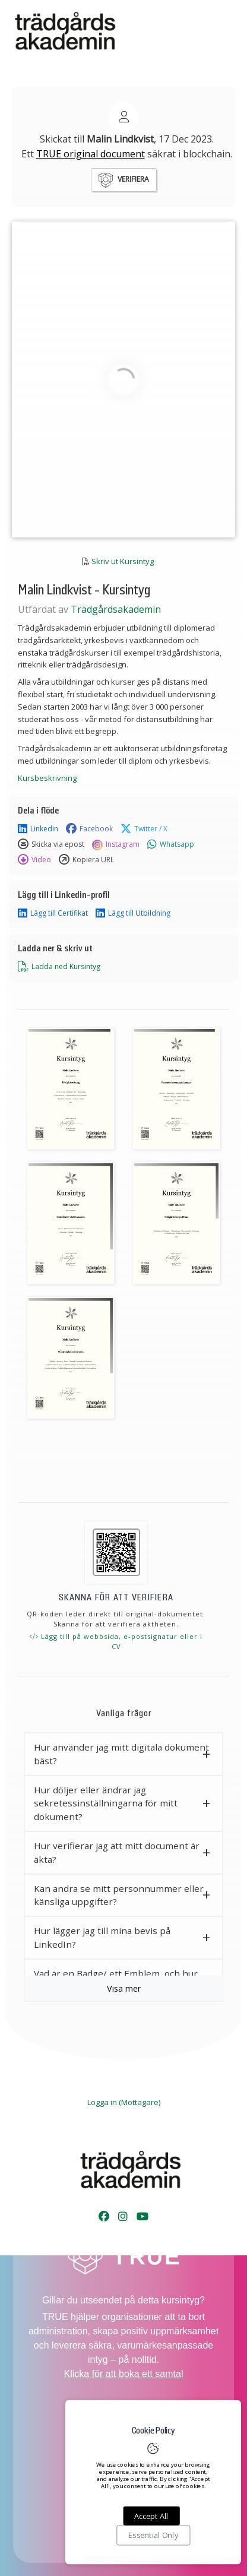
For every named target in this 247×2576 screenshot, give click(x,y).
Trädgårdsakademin (116, 609)
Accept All (151, 2516)
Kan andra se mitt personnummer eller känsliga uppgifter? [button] (119, 1895)
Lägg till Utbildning (133, 913)
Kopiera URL (86, 860)
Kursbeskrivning (47, 778)
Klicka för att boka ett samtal (123, 2374)
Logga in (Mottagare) (123, 2102)
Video (34, 860)
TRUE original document (90, 153)
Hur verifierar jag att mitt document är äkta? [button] (117, 1852)
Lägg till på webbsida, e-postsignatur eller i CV (116, 1641)
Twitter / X (144, 829)
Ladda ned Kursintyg (59, 966)
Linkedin (38, 829)
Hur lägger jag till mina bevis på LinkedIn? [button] (102, 1937)
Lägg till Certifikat (53, 913)
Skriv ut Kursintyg (122, 561)
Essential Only (153, 2535)
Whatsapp (170, 844)
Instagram (116, 844)
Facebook (89, 829)
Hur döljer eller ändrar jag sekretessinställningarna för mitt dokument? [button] (106, 1803)
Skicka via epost (51, 844)
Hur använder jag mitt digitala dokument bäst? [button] (121, 1754)
